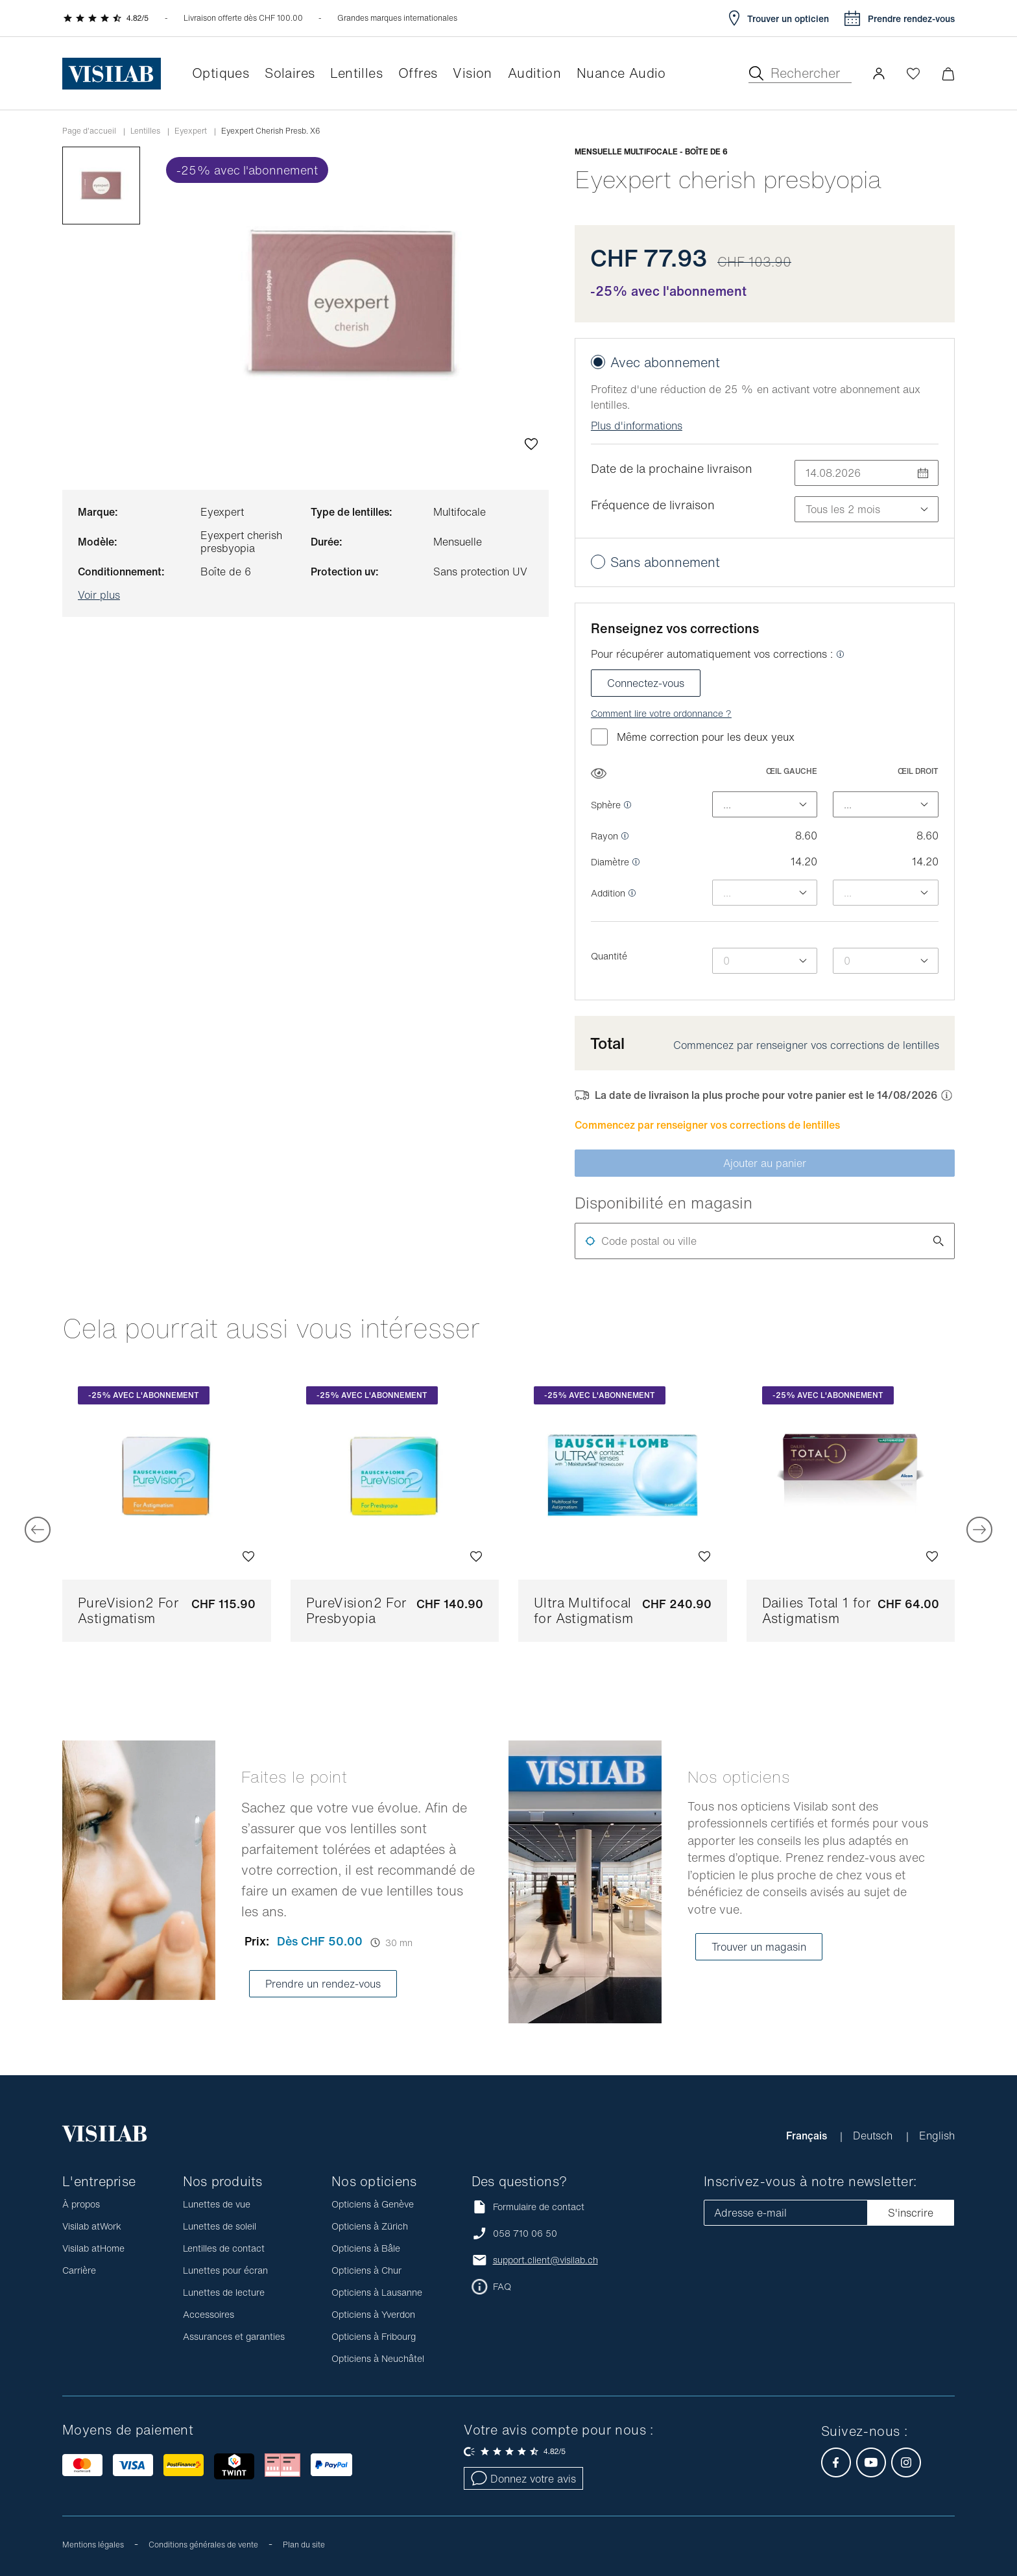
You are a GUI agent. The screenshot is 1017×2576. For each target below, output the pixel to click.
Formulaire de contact (528, 2206)
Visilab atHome (93, 2248)
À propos (81, 2204)
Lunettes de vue (216, 2204)
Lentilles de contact (224, 2248)
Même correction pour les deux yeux (693, 736)
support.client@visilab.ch (545, 2260)
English (937, 2135)
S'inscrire (910, 2213)
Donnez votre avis (523, 2478)
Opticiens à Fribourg (373, 2336)
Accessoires (208, 2314)
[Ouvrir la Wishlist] (913, 73)
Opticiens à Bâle (365, 2248)
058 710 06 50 (525, 2233)
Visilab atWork (91, 2226)
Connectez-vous (645, 683)
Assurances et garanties (234, 2336)
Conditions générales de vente (203, 2544)
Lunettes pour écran (225, 2270)
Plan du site (304, 2544)
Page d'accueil (89, 131)
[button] (878, 73)
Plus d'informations (636, 425)
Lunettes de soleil (219, 2226)
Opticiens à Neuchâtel (377, 2358)
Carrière (79, 2270)
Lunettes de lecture (224, 2292)
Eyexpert (190, 131)
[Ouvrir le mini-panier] (948, 73)
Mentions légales (93, 2544)
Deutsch (874, 2135)
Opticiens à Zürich (369, 2226)
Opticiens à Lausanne (376, 2292)
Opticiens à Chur (366, 2270)
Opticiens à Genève (372, 2204)
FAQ (502, 2287)
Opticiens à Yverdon (373, 2314)
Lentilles (145, 131)
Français (808, 2135)
